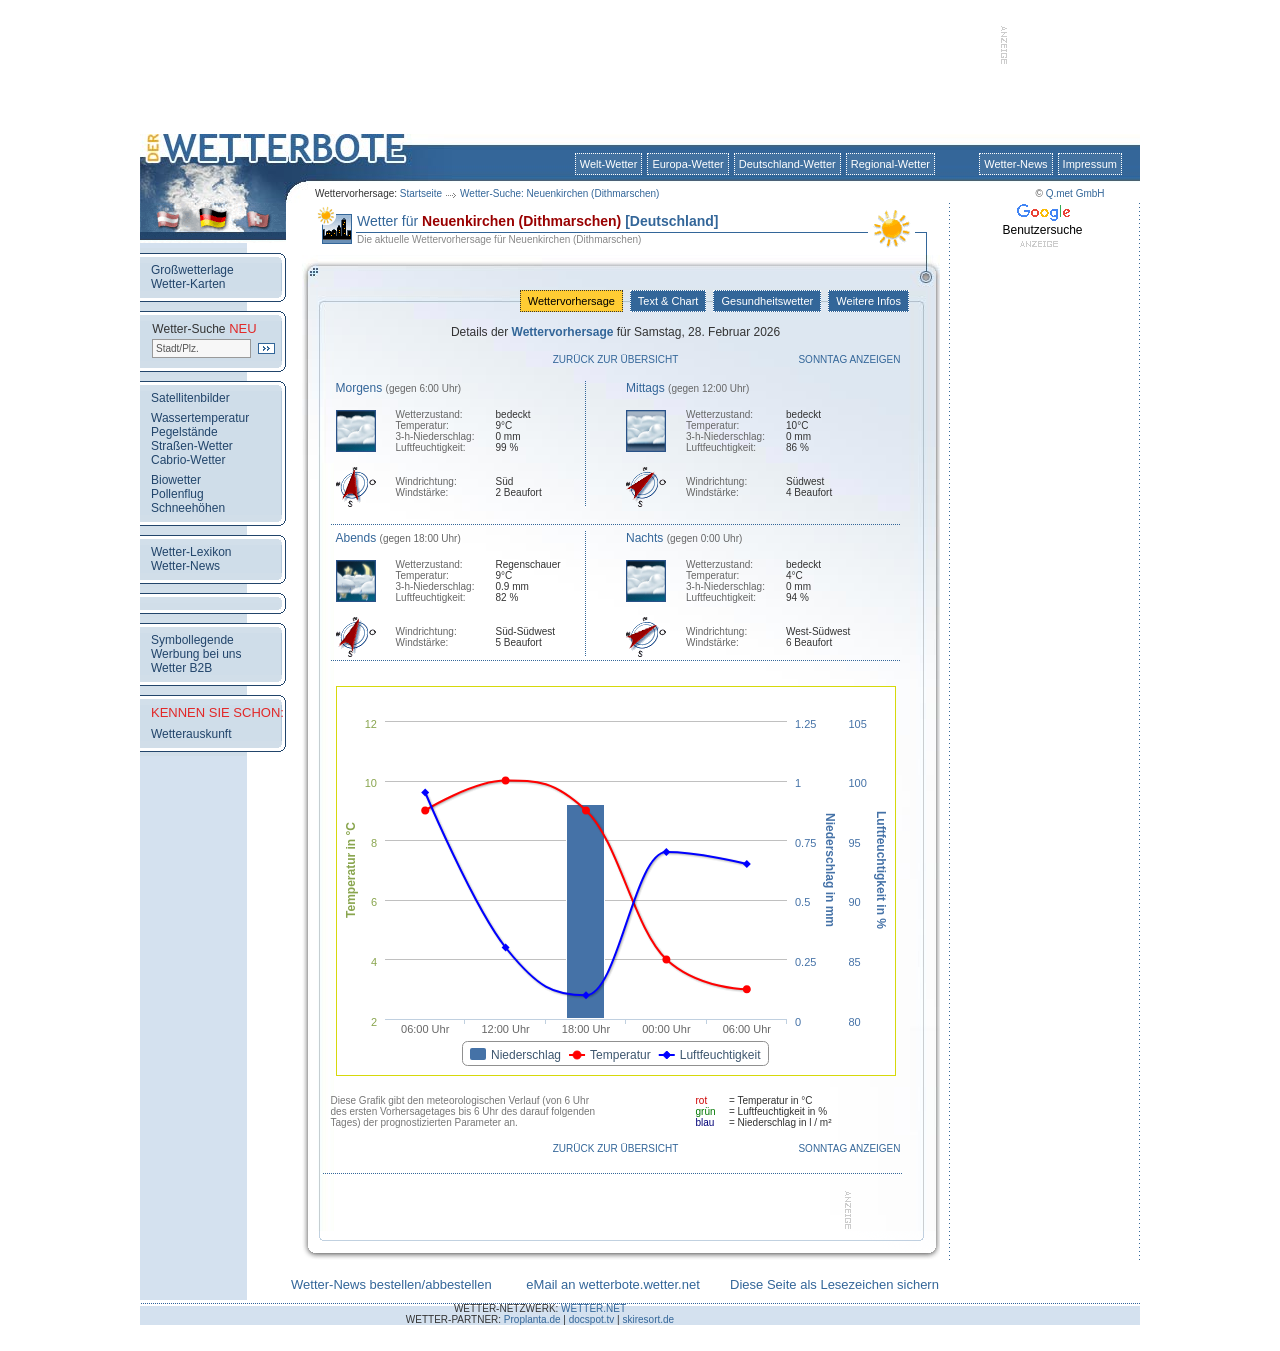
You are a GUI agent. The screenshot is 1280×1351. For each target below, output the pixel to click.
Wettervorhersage (571, 301)
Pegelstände (184, 432)
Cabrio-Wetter (188, 460)
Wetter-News (1015, 164)
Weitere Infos (868, 301)
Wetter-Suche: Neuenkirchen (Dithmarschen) (559, 193)
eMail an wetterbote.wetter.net (612, 1284)
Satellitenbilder (190, 398)
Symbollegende (192, 640)
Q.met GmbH (1075, 193)
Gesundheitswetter (767, 301)
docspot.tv (592, 1319)
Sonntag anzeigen (849, 359)
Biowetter (176, 480)
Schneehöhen (188, 508)
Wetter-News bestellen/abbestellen (391, 1284)
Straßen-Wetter (192, 446)
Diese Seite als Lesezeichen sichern (834, 1284)
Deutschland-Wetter (787, 164)
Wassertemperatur (200, 418)
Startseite (421, 193)
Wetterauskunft (191, 734)
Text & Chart (668, 301)
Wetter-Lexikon (191, 552)
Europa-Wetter (687, 164)
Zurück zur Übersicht (616, 359)
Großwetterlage (192, 270)
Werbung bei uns (196, 654)
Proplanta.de (532, 1319)
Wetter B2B (181, 668)
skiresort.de (648, 1319)
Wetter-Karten (188, 284)
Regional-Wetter (890, 164)
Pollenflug (177, 494)
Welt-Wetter (609, 164)
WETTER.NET (593, 1308)
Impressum (1090, 164)
